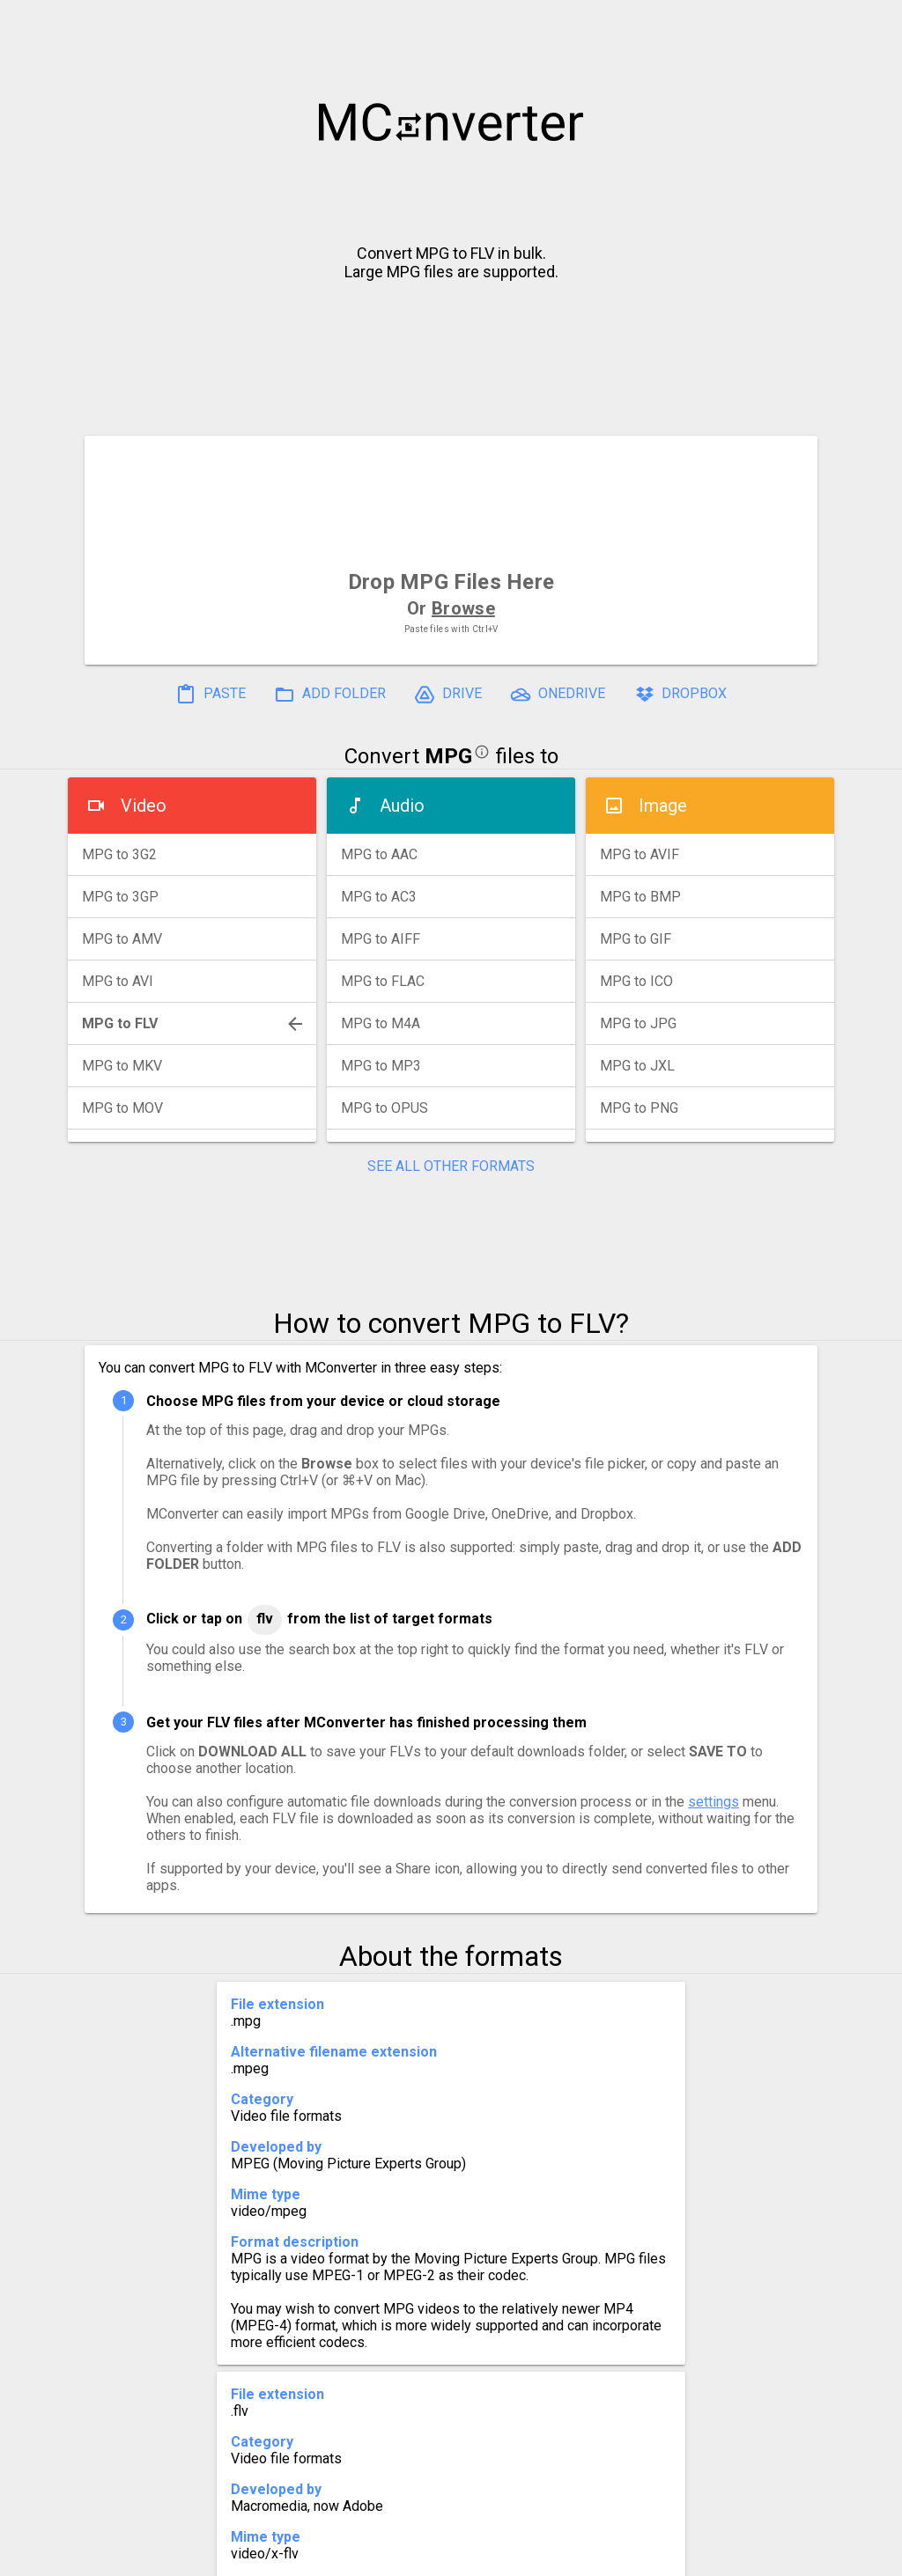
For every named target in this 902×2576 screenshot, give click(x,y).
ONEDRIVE (557, 694)
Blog (502, 2555)
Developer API (593, 2555)
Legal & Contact (725, 2555)
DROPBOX (680, 694)
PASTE (210, 694)
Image (663, 805)
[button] (872, 23)
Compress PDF (411, 2555)
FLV (264, 1618)
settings (713, 1801)
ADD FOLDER (330, 694)
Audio (402, 805)
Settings (229, 2555)
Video (143, 805)
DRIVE (448, 694)
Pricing (310, 2555)
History (147, 2555)
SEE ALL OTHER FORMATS (451, 1166)
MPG (448, 756)
